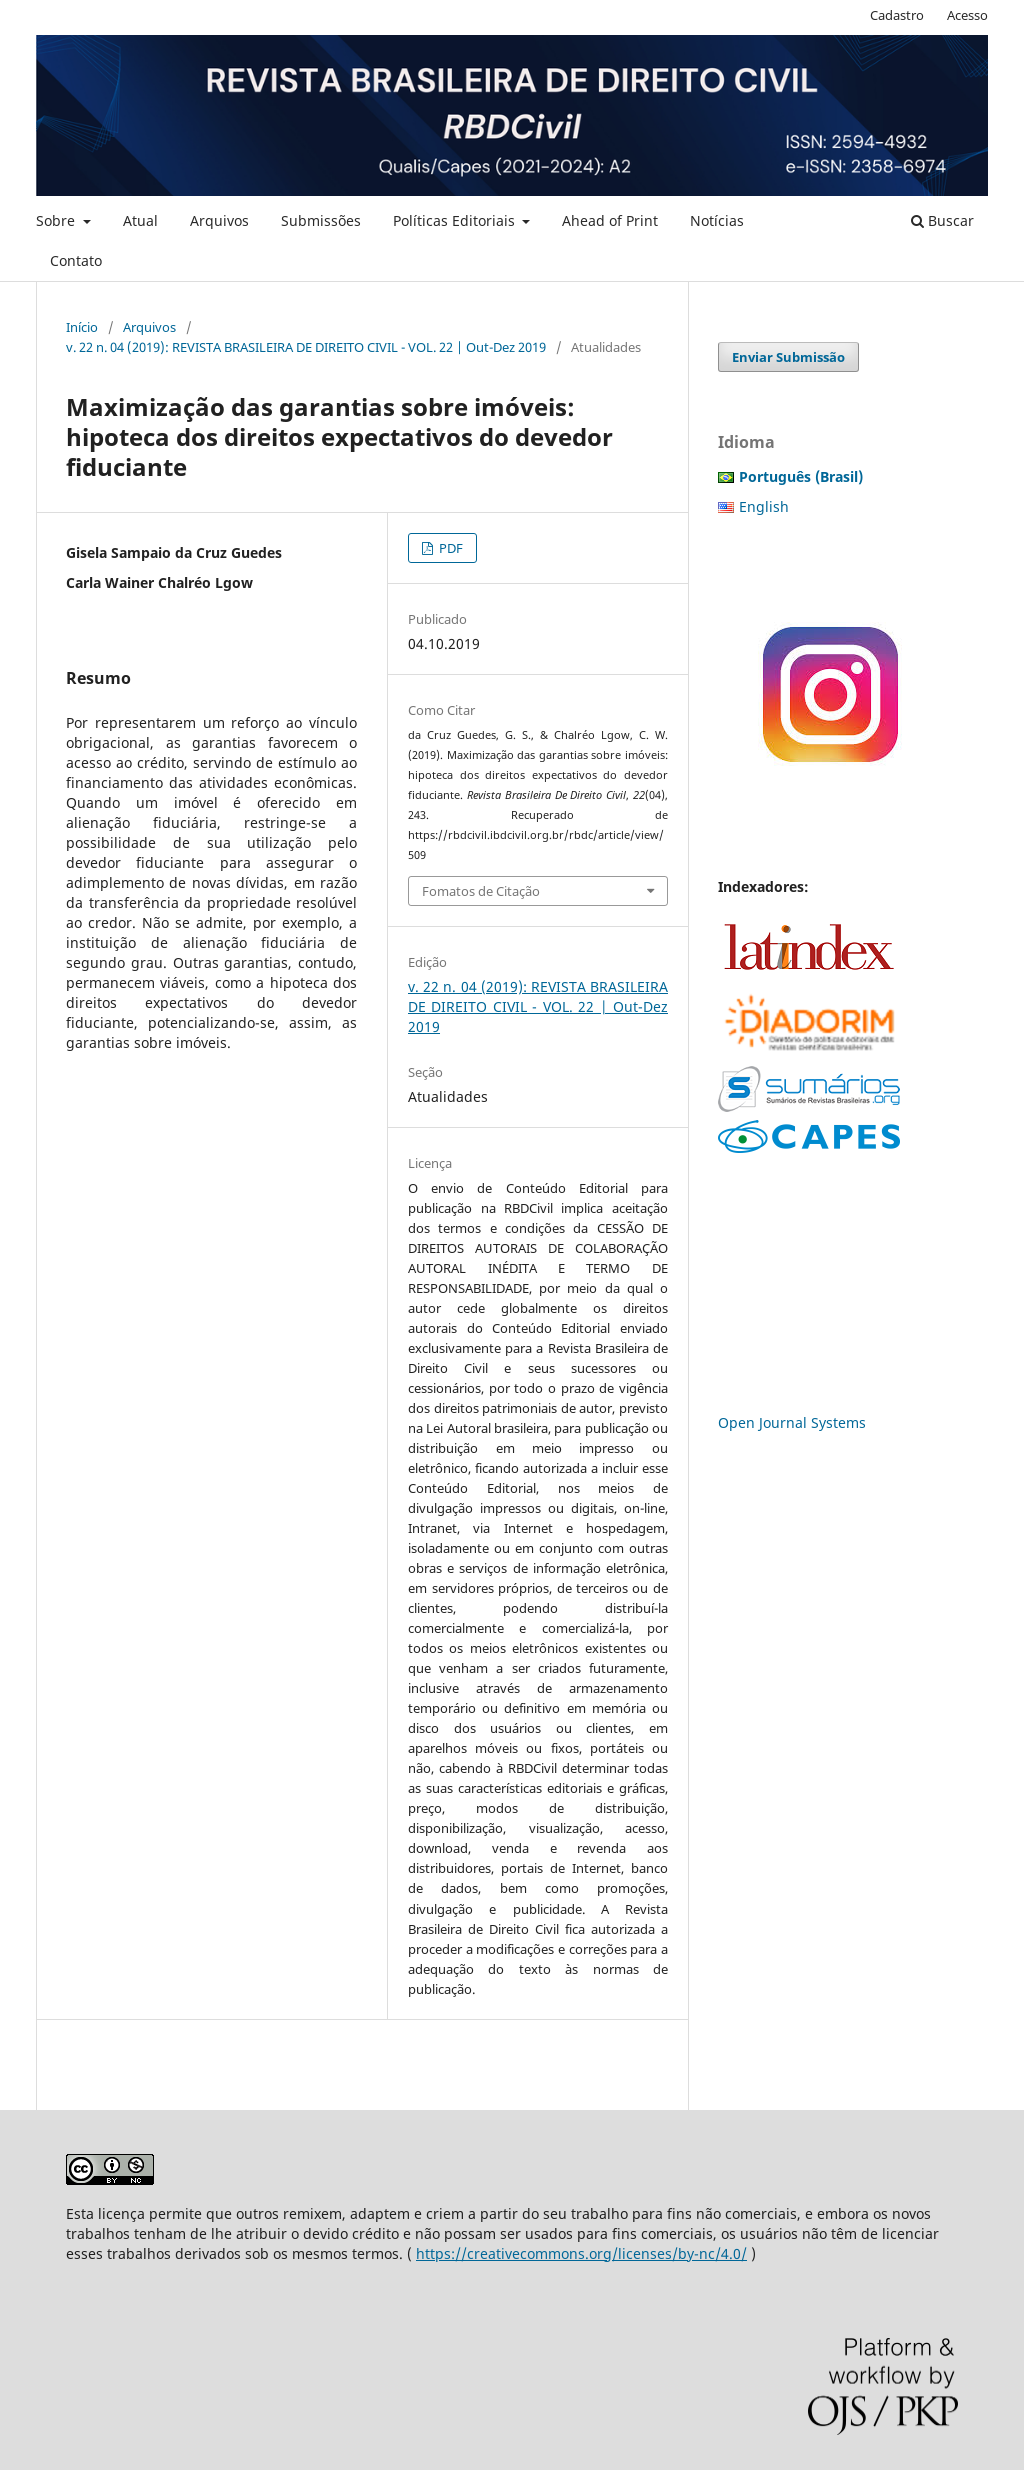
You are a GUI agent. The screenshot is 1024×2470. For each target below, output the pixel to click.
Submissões (321, 220)
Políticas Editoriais (456, 220)
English (764, 506)
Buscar (942, 220)
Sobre (57, 220)
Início (82, 327)
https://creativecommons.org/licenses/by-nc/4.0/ (581, 2253)
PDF (449, 548)
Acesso (967, 15)
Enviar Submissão (788, 357)
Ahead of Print (610, 220)
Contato (76, 260)
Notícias (717, 220)
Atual (140, 220)
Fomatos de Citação (481, 891)
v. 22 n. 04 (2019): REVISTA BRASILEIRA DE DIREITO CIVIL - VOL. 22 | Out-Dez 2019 (306, 347)
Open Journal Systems (792, 1422)
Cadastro (897, 15)
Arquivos (219, 220)
